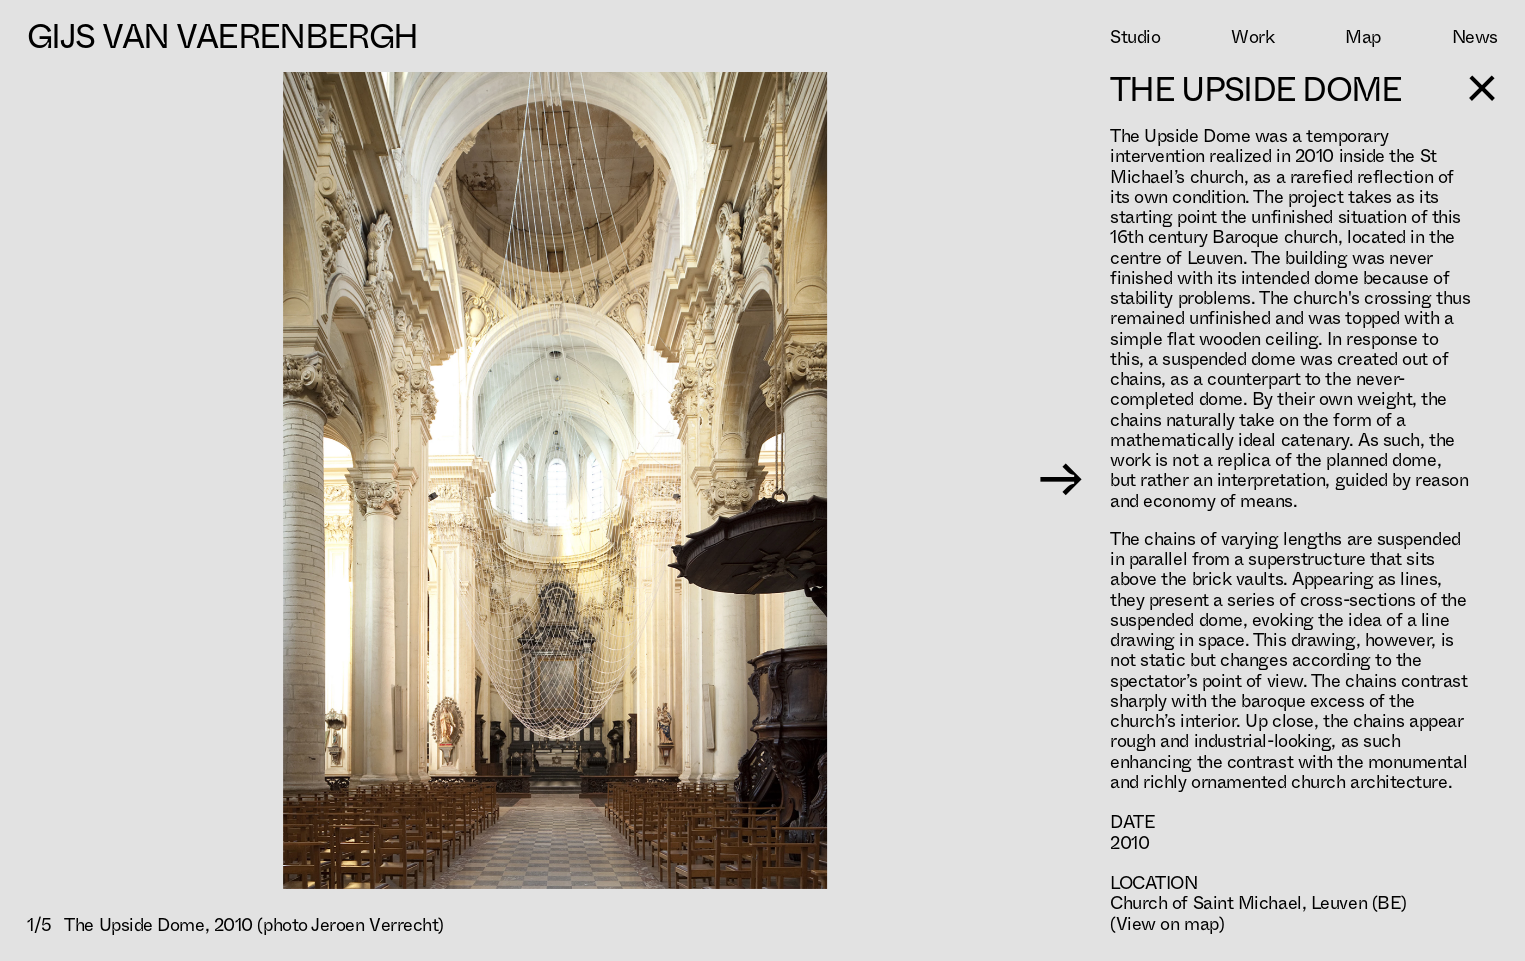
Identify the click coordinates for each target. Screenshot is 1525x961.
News (1475, 37)
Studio (1135, 37)
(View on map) (1167, 924)
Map (1363, 37)
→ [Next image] (1060, 481)
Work (1252, 37)
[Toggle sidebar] (1483, 88)
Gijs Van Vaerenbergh (222, 36)
